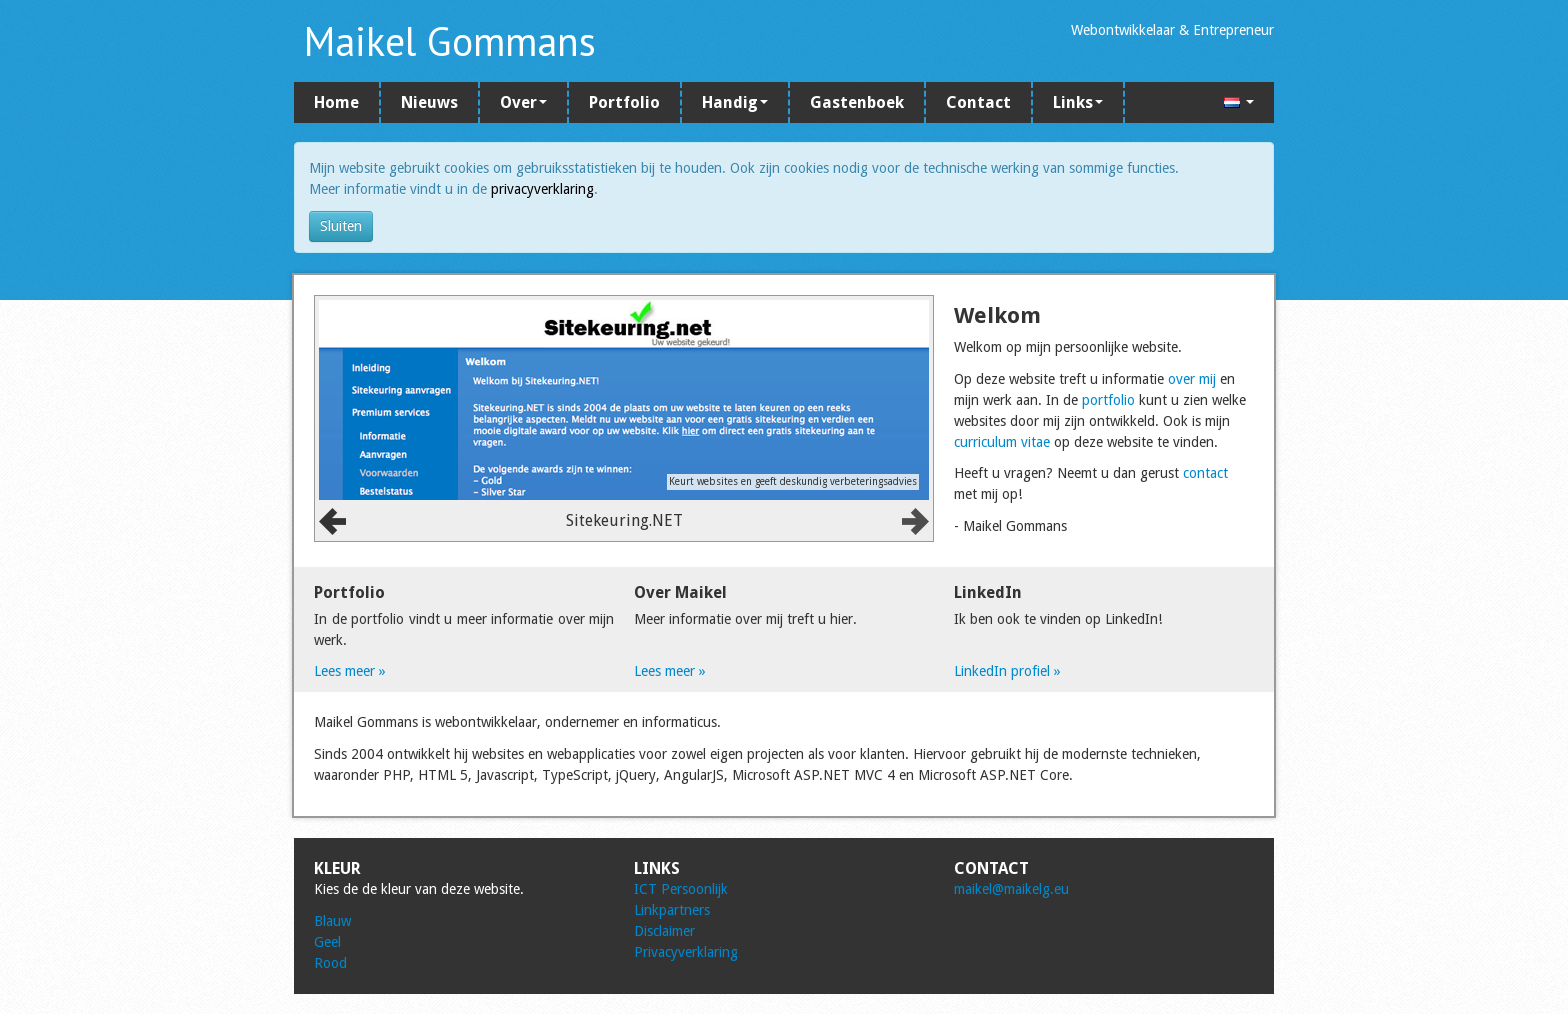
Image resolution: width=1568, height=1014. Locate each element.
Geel (327, 942)
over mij (1192, 379)
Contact (978, 102)
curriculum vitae (1002, 442)
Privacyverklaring (686, 952)
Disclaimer (664, 931)
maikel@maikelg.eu (1011, 889)
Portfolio (624, 102)
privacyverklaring (542, 189)
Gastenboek (857, 102)
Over (523, 102)
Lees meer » (350, 671)
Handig (735, 102)
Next (915, 521)
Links (1078, 102)
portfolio (1108, 400)
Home (336, 102)
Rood (330, 963)
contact (1205, 473)
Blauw (332, 921)
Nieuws (429, 102)
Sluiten (341, 226)
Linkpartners (672, 910)
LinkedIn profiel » (1007, 671)
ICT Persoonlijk (681, 889)
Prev (332, 521)
